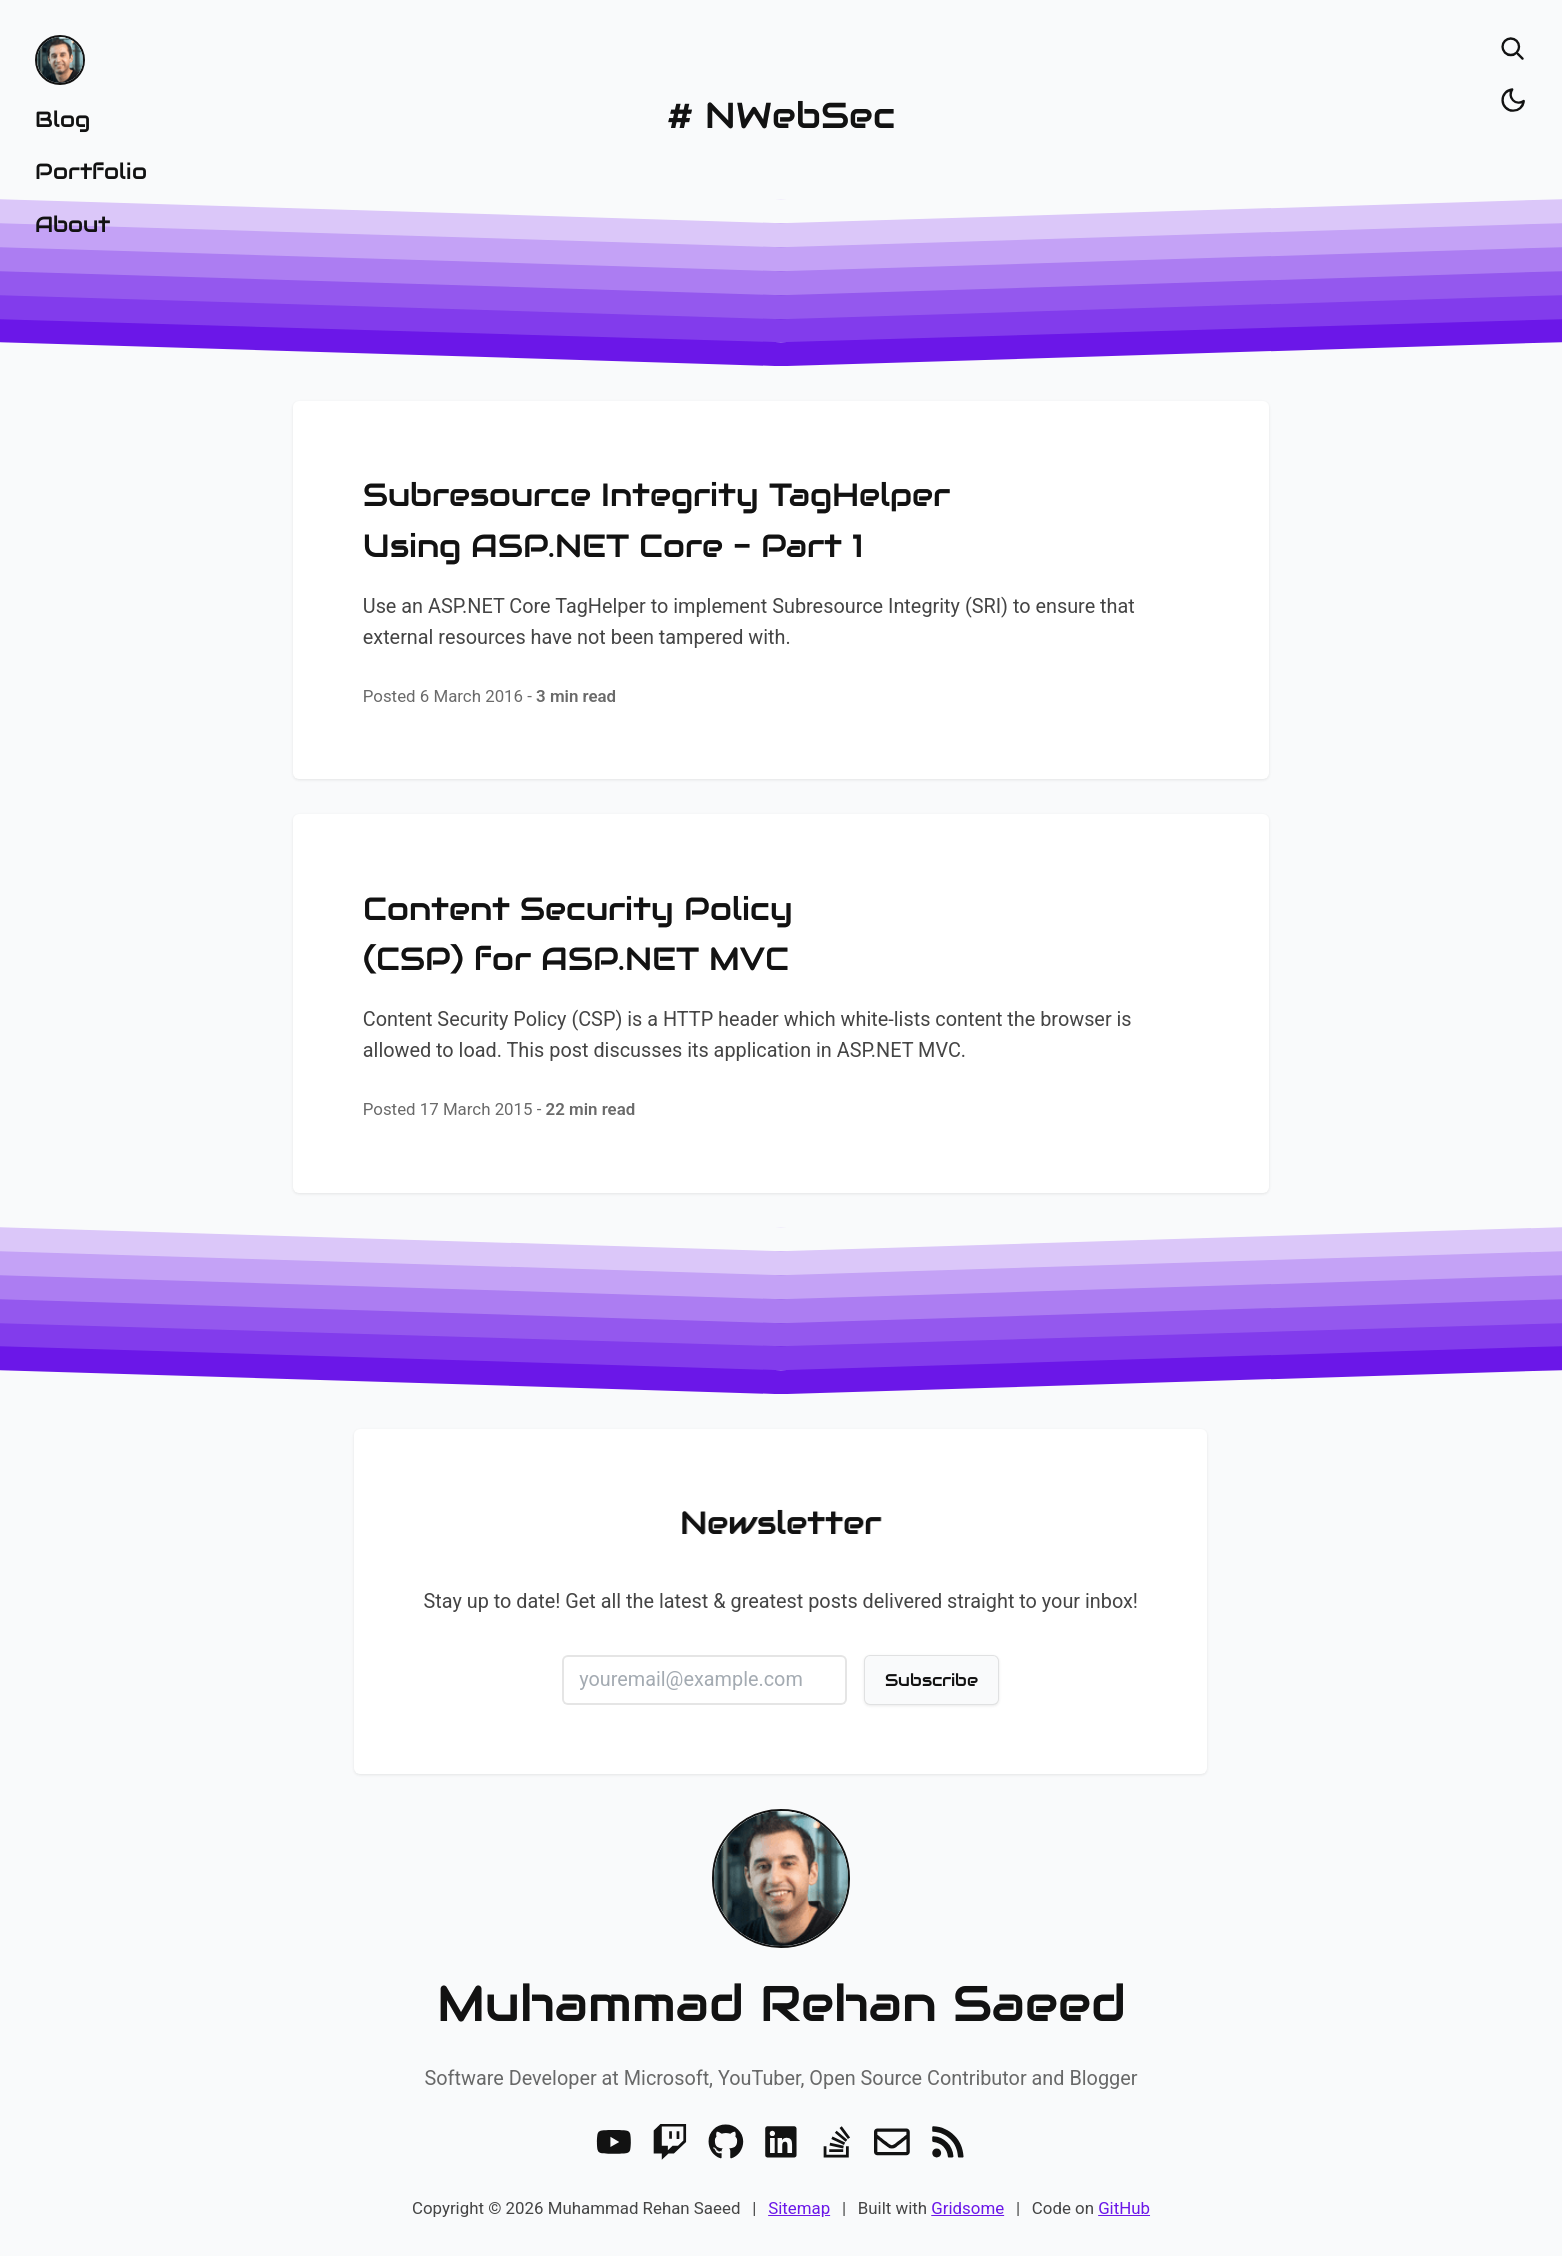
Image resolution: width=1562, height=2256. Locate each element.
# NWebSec (781, 115)
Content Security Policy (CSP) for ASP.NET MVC (578, 934)
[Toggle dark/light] (1513, 100)
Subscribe (932, 1679)
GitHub (1124, 2208)
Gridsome (967, 2208)
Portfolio (91, 171)
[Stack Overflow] (837, 2142)
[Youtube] (614, 2142)
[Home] (91, 60)
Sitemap (799, 2208)
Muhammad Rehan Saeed (781, 2003)
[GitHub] (726, 2142)
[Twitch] (670, 2142)
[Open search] (1513, 49)
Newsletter (781, 1523)
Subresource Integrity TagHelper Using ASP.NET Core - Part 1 (656, 520)
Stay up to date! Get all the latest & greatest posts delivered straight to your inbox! (781, 1601)
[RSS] (948, 2142)
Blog (62, 119)
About (72, 224)
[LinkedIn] (781, 2142)
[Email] (892, 2142)
